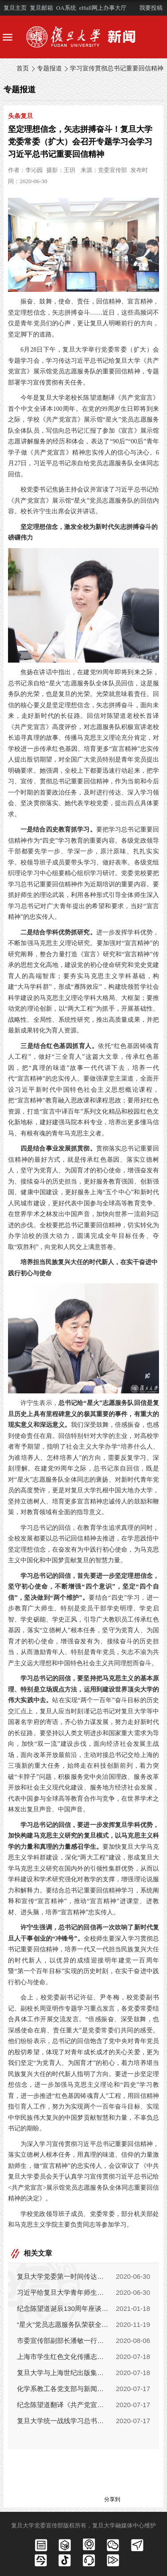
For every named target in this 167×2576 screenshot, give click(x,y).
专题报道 (49, 68)
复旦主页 (15, 7)
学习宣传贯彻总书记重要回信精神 (116, 68)
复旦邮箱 (41, 7)
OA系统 (66, 7)
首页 (22, 68)
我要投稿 (151, 7)
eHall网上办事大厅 (102, 7)
